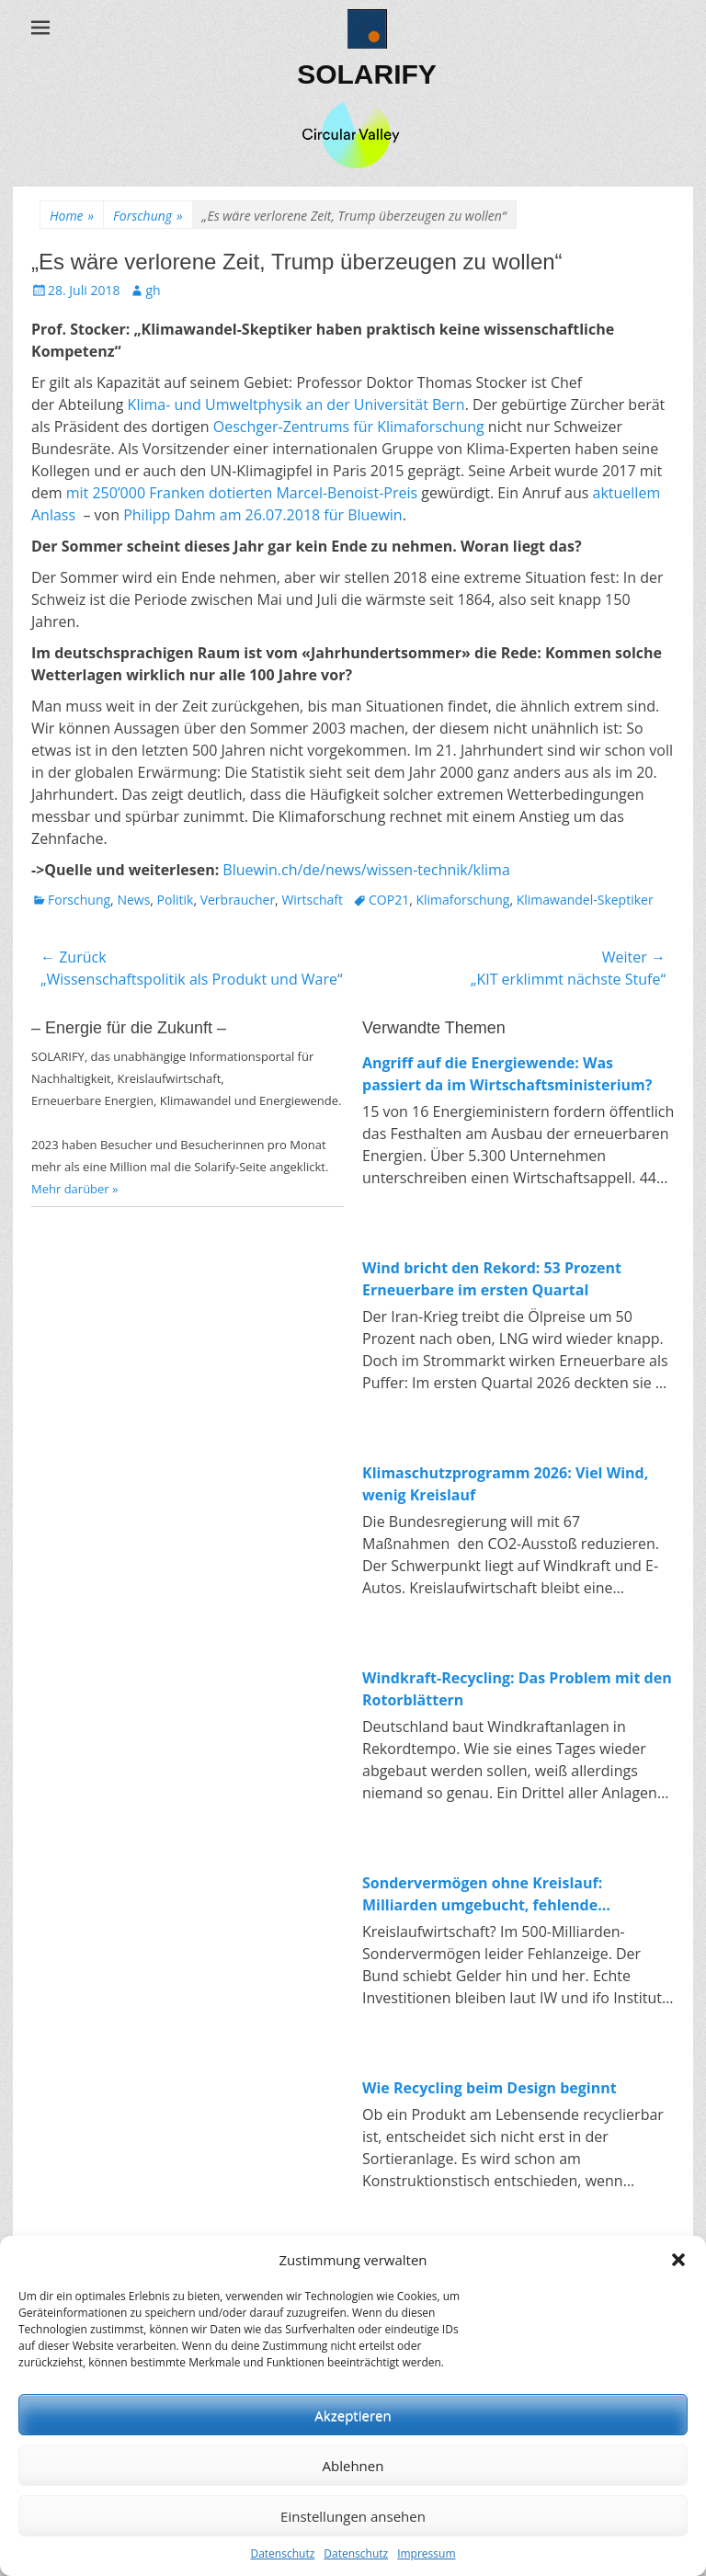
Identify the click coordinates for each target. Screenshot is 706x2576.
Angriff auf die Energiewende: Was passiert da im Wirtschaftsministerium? (507, 1074)
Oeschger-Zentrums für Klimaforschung (348, 426)
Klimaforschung (462, 899)
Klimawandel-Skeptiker (585, 899)
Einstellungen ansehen (353, 2516)
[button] (678, 2260)
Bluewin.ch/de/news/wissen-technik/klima (365, 870)
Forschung (147, 215)
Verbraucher (237, 899)
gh (152, 290)
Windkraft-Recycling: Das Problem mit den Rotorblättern (517, 1689)
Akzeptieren (352, 2415)
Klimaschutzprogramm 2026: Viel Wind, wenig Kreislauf (505, 1484)
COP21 (389, 899)
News (133, 899)
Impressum (426, 2553)
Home (72, 215)
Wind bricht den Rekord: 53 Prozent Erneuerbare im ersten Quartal (491, 1279)
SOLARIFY (367, 74)
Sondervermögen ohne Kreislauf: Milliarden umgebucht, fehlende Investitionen (482, 1894)
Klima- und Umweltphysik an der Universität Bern (296, 404)
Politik (175, 899)
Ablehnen (353, 2465)
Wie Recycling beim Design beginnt (489, 2088)
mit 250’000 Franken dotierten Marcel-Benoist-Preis (241, 493)
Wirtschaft (312, 899)
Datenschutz (282, 2553)
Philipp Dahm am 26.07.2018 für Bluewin (263, 515)
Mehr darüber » (75, 1188)
